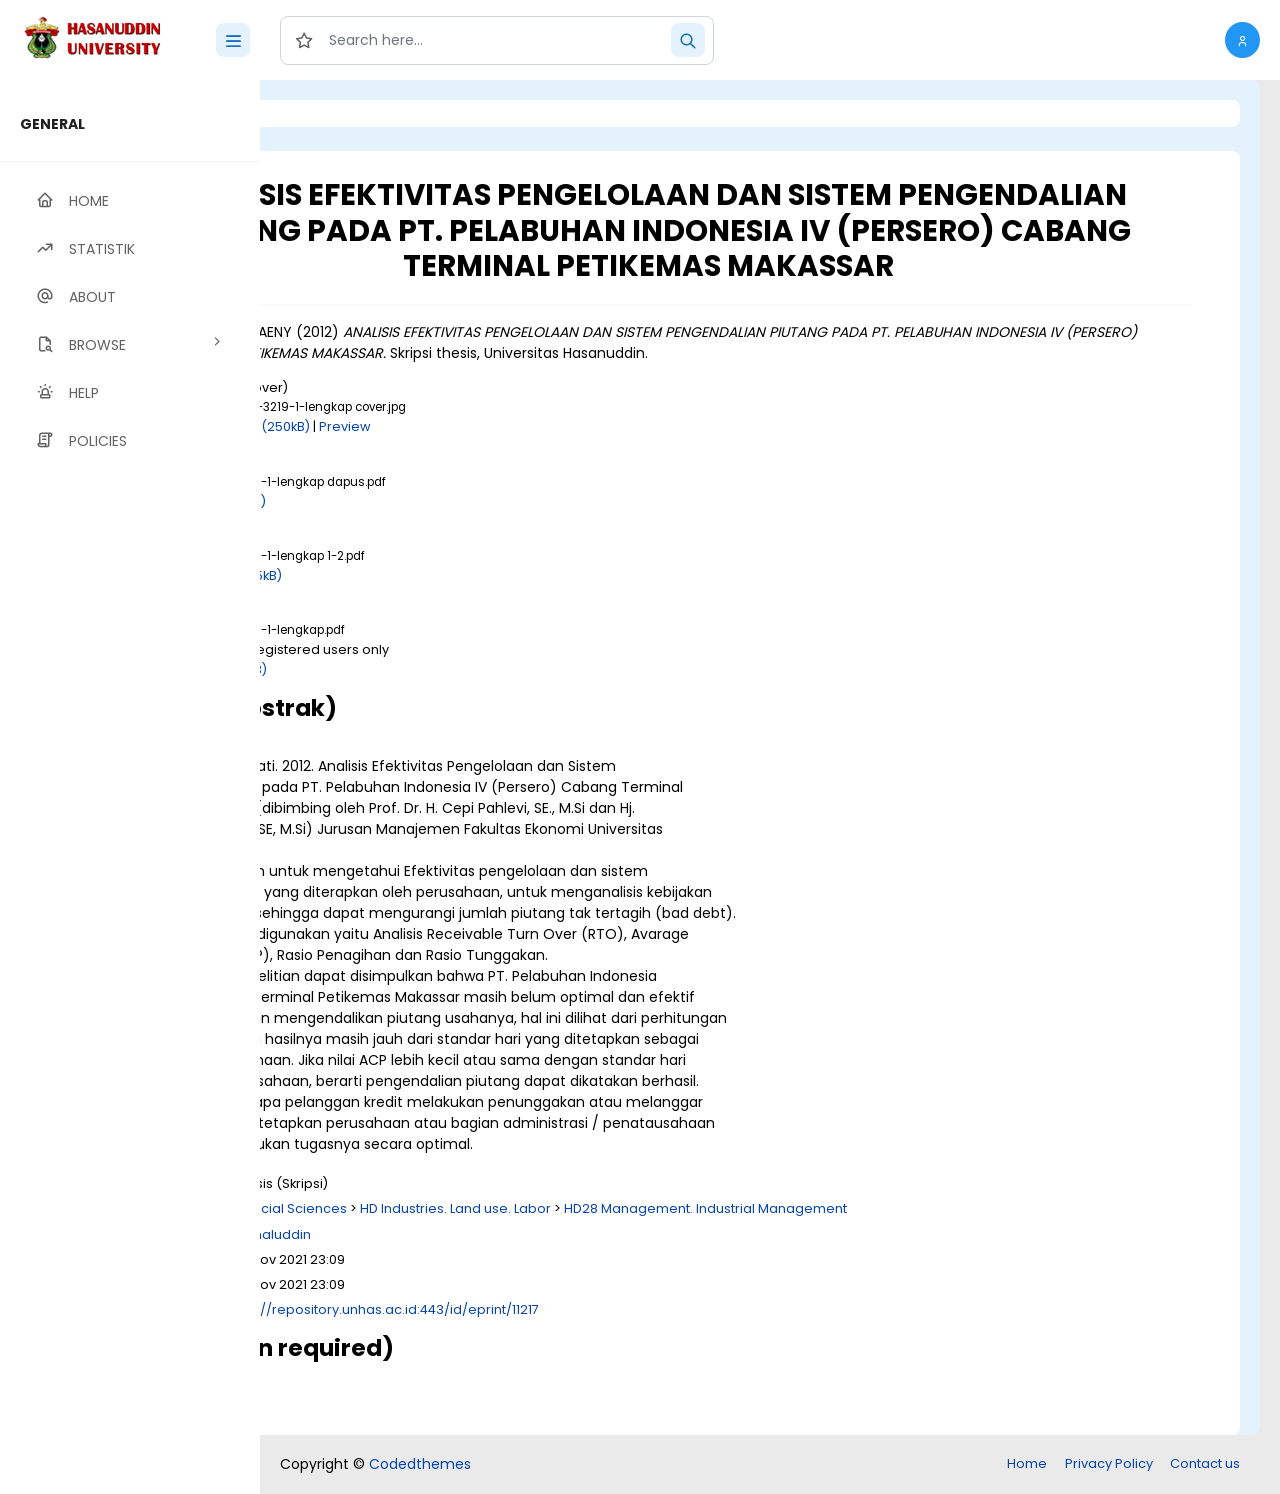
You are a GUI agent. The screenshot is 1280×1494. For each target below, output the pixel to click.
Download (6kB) (436, 501)
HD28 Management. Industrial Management (927, 1208)
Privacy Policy (1109, 1463)
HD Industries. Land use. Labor (677, 1208)
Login (345, 113)
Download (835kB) (444, 575)
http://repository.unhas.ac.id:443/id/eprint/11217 (607, 1309)
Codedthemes (420, 1464)
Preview (567, 426)
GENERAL (52, 124)
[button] (1242, 40)
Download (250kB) (472, 426)
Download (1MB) (437, 669)
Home (1027, 1463)
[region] (130, 787)
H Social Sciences (511, 1208)
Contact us (1205, 1463)
